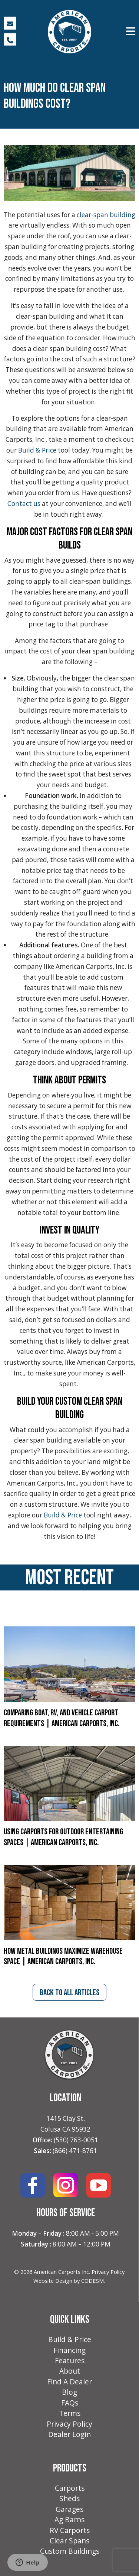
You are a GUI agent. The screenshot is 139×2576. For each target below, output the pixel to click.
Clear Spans (69, 2540)
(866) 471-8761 (75, 2150)
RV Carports (70, 2530)
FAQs (69, 2402)
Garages (69, 2509)
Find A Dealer (69, 2381)
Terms (69, 2413)
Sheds (69, 2498)
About (69, 2371)
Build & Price (69, 2339)
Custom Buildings (69, 2551)
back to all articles (69, 1992)
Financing (69, 2350)
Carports (70, 2488)
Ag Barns (69, 2519)
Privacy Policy (108, 2271)
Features (70, 2360)
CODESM (92, 2280)
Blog (69, 2392)
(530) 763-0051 (76, 2140)
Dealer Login (69, 2434)
